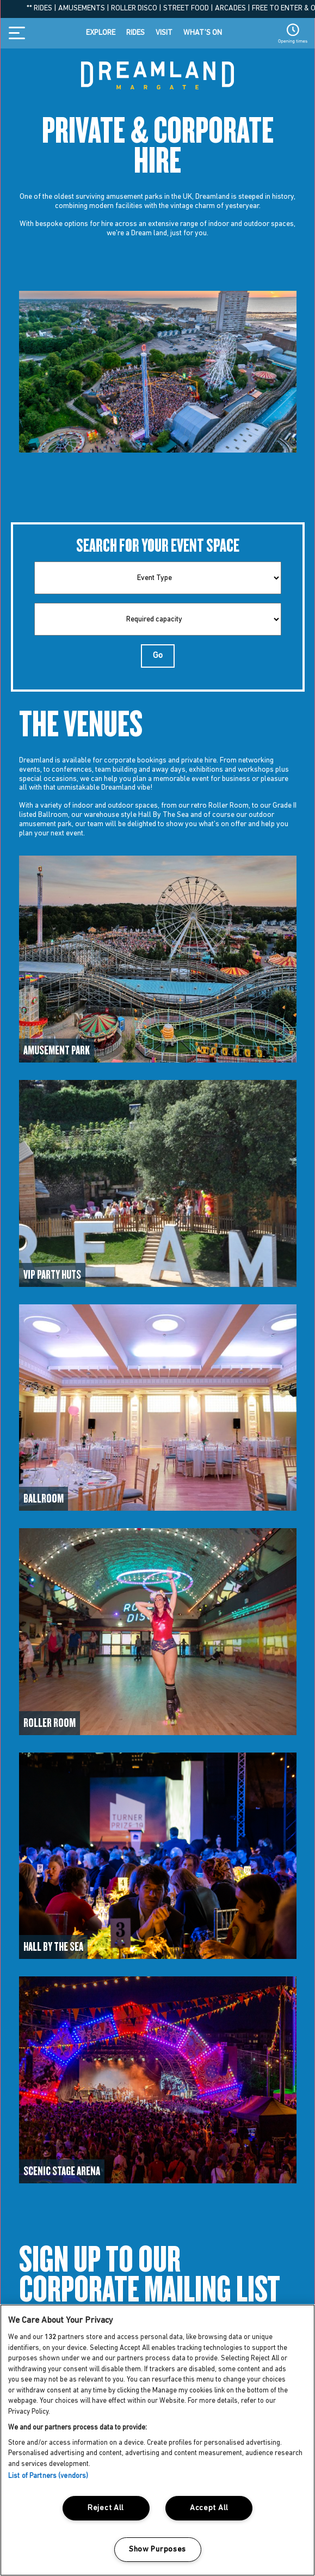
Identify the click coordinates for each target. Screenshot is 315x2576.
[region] (157, 2440)
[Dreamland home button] (157, 74)
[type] (157, 577)
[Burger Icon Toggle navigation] (19, 33)
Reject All (106, 2508)
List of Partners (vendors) (48, 2476)
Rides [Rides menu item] (135, 33)
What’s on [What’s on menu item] (202, 33)
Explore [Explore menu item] (100, 33)
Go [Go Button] (158, 655)
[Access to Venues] (158, 959)
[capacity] (157, 619)
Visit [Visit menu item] (164, 33)
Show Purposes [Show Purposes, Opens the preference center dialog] (157, 2550)
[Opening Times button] (292, 33)
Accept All (209, 2508)
